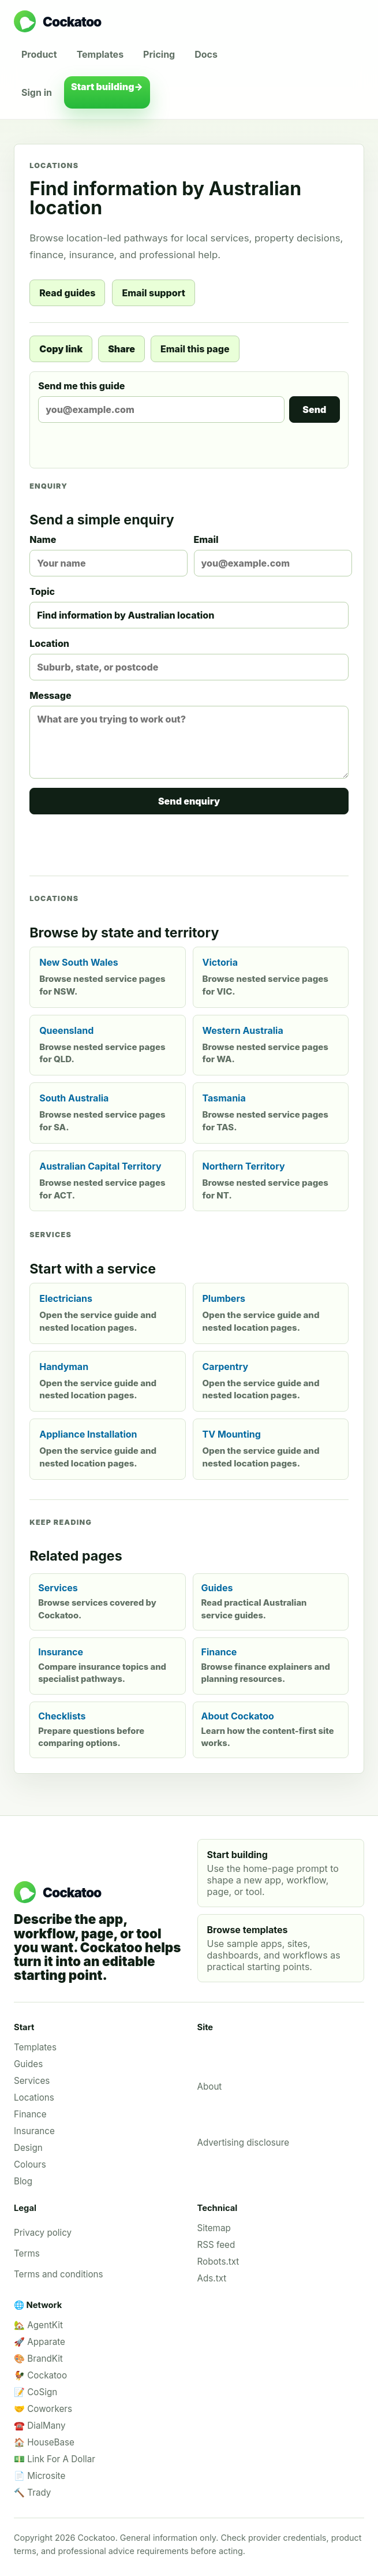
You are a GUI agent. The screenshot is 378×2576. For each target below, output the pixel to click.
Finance (30, 2114)
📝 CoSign (35, 2392)
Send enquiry (189, 801)
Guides (28, 2063)
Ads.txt (212, 2278)
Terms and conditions (58, 2274)
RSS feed (216, 2244)
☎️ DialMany (40, 2425)
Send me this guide (189, 401)
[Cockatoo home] (189, 21)
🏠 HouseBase (44, 2442)
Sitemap (214, 2228)
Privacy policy (43, 2232)
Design (28, 2147)
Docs (206, 54)
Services (32, 2080)
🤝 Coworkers (43, 2408)
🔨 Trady (32, 2492)
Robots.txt (218, 2261)
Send (314, 409)
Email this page (195, 349)
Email (271, 555)
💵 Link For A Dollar (54, 2459)
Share (121, 349)
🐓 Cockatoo (40, 2375)
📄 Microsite (39, 2475)
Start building (107, 92)
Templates (100, 54)
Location (189, 659)
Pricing (159, 54)
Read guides (67, 293)
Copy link (61, 349)
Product (39, 54)
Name (106, 555)
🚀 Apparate (39, 2341)
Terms (27, 2253)
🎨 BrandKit (38, 2358)
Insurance (34, 2130)
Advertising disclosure (243, 2142)
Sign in (36, 92)
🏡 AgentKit (38, 2325)
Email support (153, 293)
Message (189, 734)
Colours (30, 2164)
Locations (34, 2097)
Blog (23, 2181)
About (209, 2086)
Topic (189, 607)
